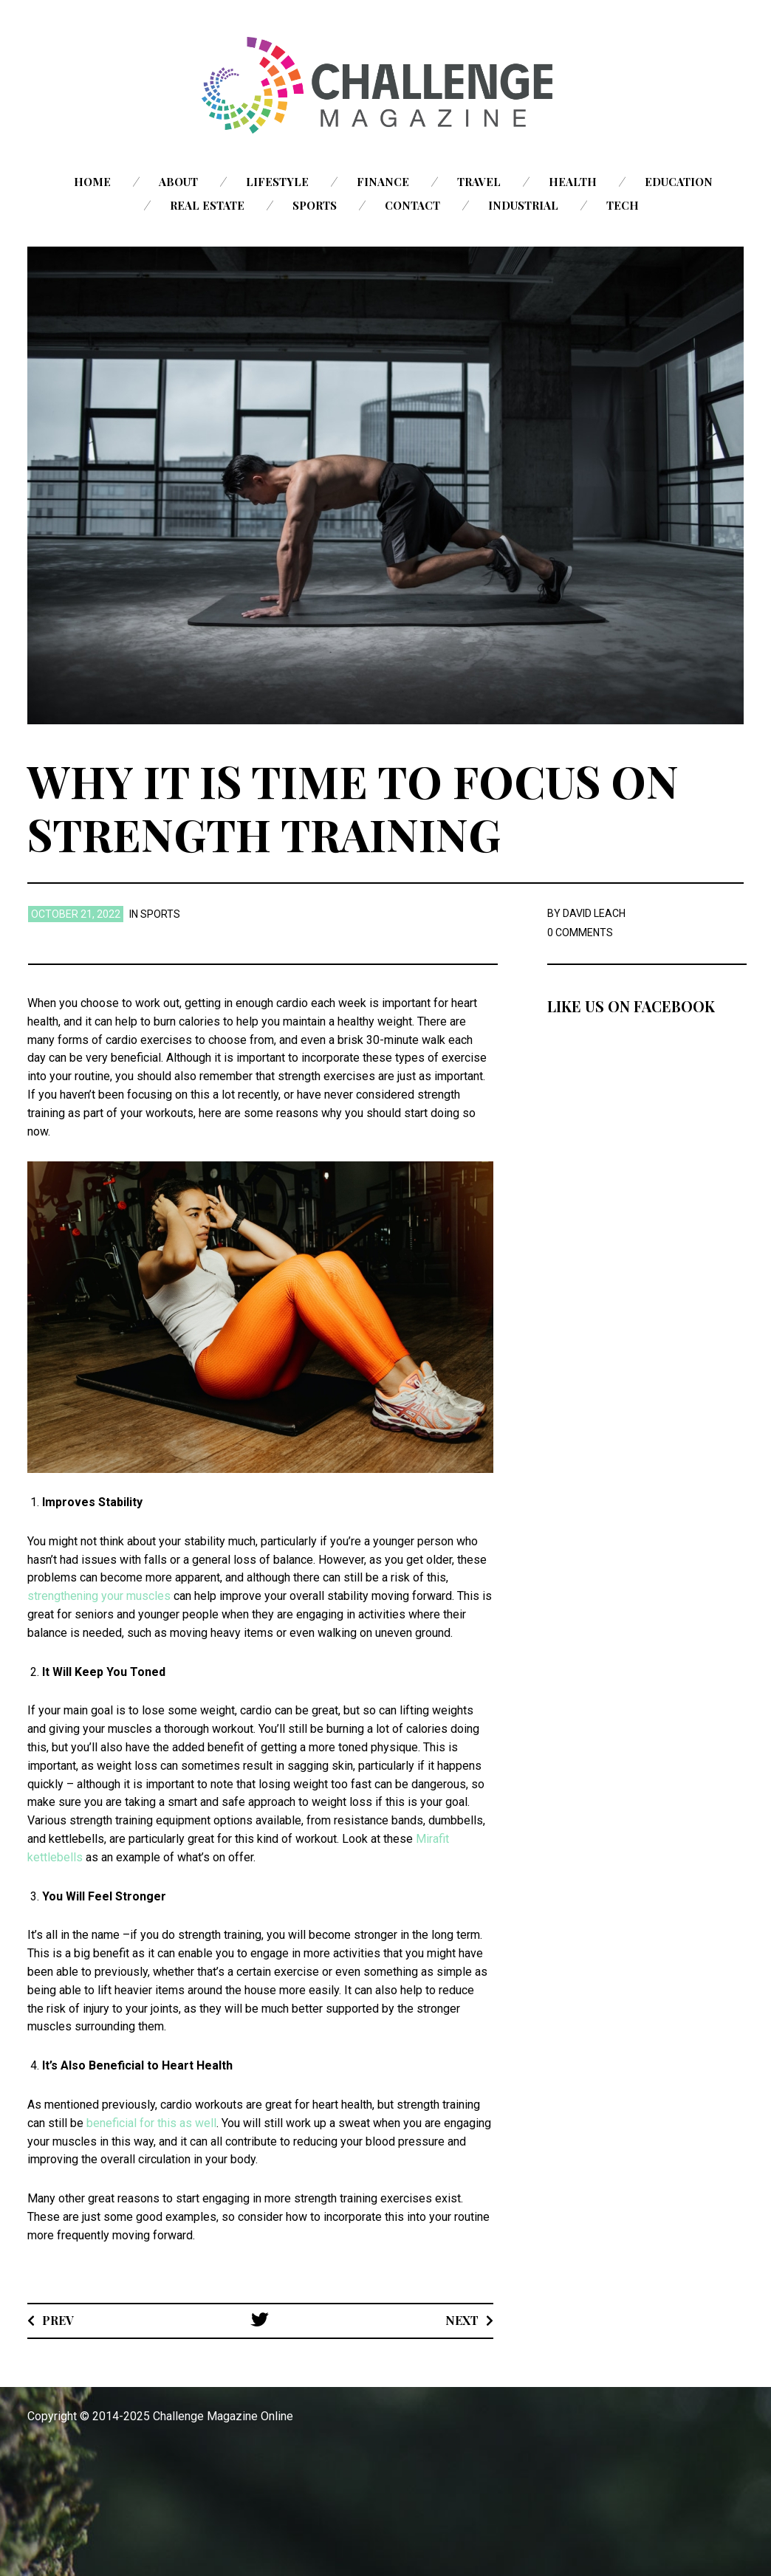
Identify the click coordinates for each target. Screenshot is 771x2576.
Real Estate (207, 205)
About (178, 181)
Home (92, 181)
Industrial (523, 205)
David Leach (594, 913)
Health (573, 181)
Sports (314, 205)
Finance (383, 181)
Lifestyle (277, 181)
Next (462, 2320)
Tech (622, 205)
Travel (479, 181)
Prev (58, 2320)
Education (679, 181)
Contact (412, 205)
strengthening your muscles (99, 1596)
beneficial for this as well (151, 2123)
